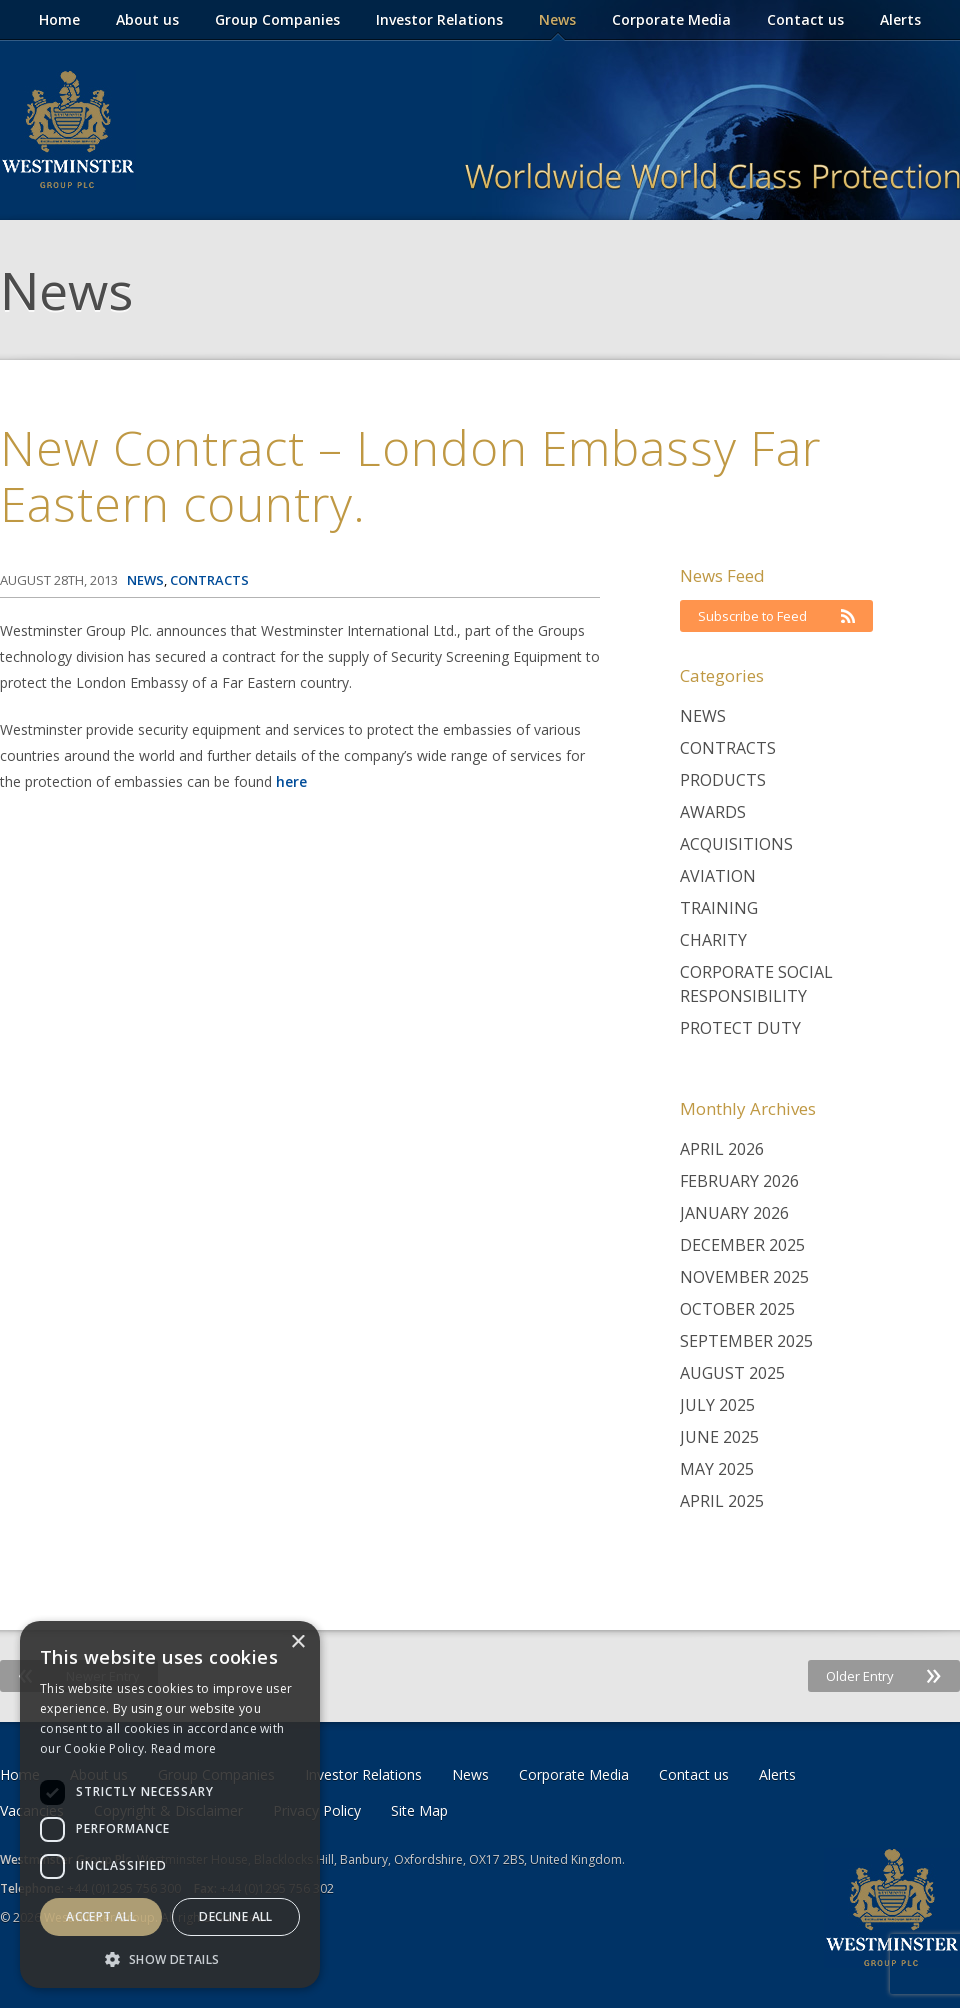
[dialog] (170, 1804)
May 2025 (717, 1469)
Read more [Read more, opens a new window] (184, 1748)
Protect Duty (740, 1028)
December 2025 (742, 1245)
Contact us (805, 19)
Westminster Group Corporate (68, 130)
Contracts (728, 748)
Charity (713, 940)
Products (723, 780)
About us (147, 19)
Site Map (419, 1810)
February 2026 (739, 1181)
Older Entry (884, 1676)
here (291, 781)
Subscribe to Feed (776, 616)
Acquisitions (736, 844)
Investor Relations (439, 19)
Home (59, 19)
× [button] (297, 1642)
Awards (713, 812)
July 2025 (717, 1405)
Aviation (718, 876)
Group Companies (277, 19)
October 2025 (737, 1309)
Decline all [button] (235, 1916)
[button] (170, 1958)
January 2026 (734, 1213)
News (557, 19)
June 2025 (719, 1437)
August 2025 (732, 1373)
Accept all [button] (101, 1916)
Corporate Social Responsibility (756, 984)
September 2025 (746, 1341)
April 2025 (722, 1501)
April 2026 (722, 1149)
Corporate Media (671, 19)
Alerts (900, 19)
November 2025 (744, 1277)
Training (719, 908)
